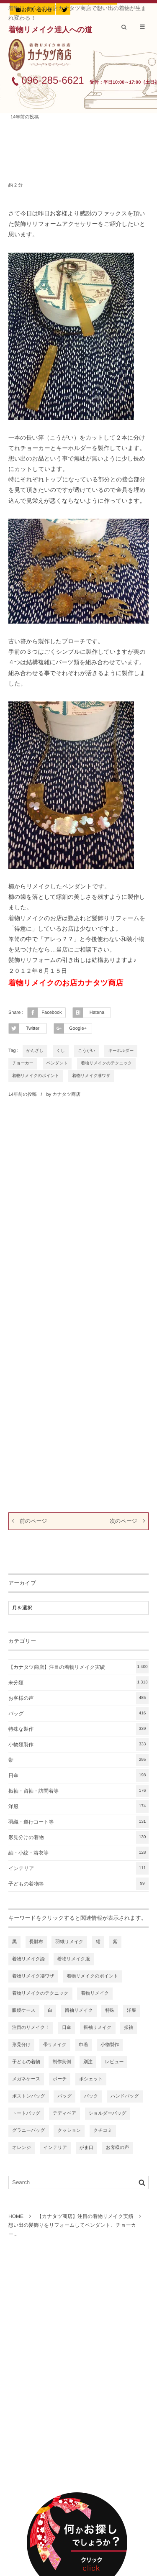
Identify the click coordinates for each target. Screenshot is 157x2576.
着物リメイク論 (28, 1959)
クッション (69, 2130)
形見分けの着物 (78, 1837)
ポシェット (91, 2079)
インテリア (78, 1868)
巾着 (83, 2044)
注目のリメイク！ (30, 2027)
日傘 (78, 1775)
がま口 (87, 2147)
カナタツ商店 (66, 1094)
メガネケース (26, 2079)
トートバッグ (26, 2113)
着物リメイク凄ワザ (91, 1076)
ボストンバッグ (28, 2096)
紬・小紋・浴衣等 (78, 1853)
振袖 (128, 2027)
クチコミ (102, 2130)
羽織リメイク (69, 1941)
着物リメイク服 (73, 1959)
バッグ (78, 1713)
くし (61, 1051)
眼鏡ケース (24, 2010)
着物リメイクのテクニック (106, 1063)
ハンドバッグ (125, 2096)
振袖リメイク (98, 2027)
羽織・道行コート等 (78, 1822)
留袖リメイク (79, 2010)
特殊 (109, 2010)
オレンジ (21, 2147)
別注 (88, 2061)
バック (91, 2096)
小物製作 (109, 2044)
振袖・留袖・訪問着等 (78, 1791)
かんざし (35, 1051)
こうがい (86, 1051)
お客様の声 (78, 1698)
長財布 (36, 1941)
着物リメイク (95, 1993)
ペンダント (57, 1063)
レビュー (114, 2061)
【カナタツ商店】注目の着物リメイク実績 (78, 1667)
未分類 (78, 1682)
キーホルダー (121, 1051)
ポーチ (60, 2079)
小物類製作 (78, 1744)
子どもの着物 (26, 2061)
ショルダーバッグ (107, 2113)
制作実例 (61, 2061)
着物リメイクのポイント (35, 1076)
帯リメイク (55, 2044)
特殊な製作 (78, 1729)
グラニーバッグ (28, 2130)
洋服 (78, 1806)
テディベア (64, 2113)
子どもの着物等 (78, 1884)
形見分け (21, 2044)
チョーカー (22, 1063)
